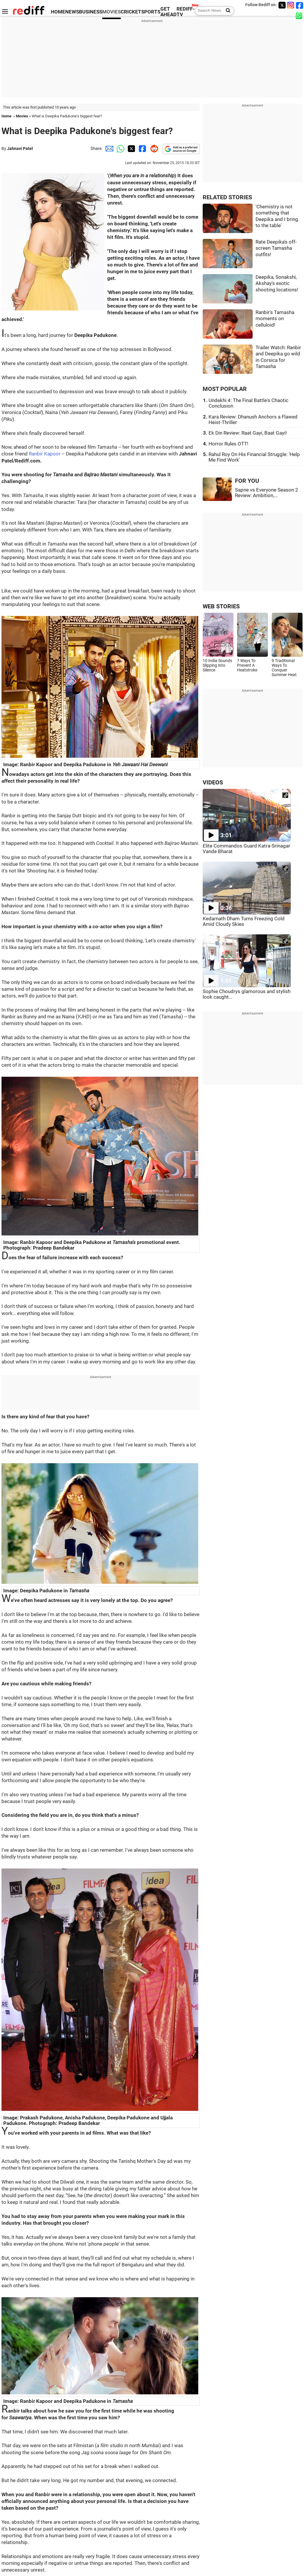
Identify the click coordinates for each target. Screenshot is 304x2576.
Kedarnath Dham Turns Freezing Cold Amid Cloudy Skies (244, 921)
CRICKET (131, 12)
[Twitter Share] (130, 148)
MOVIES (111, 12)
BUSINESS (90, 12)
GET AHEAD (168, 11)
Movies (22, 116)
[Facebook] (299, 5)
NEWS (72, 12)
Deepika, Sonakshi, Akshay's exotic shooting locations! (277, 283)
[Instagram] (290, 5)
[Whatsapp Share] (119, 148)
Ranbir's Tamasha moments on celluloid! (275, 319)
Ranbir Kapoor (45, 454)
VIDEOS (213, 782)
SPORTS (150, 12)
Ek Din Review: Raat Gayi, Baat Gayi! (248, 433)
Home (6, 116)
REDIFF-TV (186, 11)
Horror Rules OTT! (228, 444)
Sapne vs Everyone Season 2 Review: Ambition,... (266, 492)
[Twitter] (282, 5)
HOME (58, 12)
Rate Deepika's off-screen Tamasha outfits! (276, 248)
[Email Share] (108, 148)
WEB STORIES (221, 606)
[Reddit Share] (153, 148)
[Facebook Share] (141, 148)
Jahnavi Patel (20, 148)
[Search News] (226, 10)
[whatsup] (299, 15)
